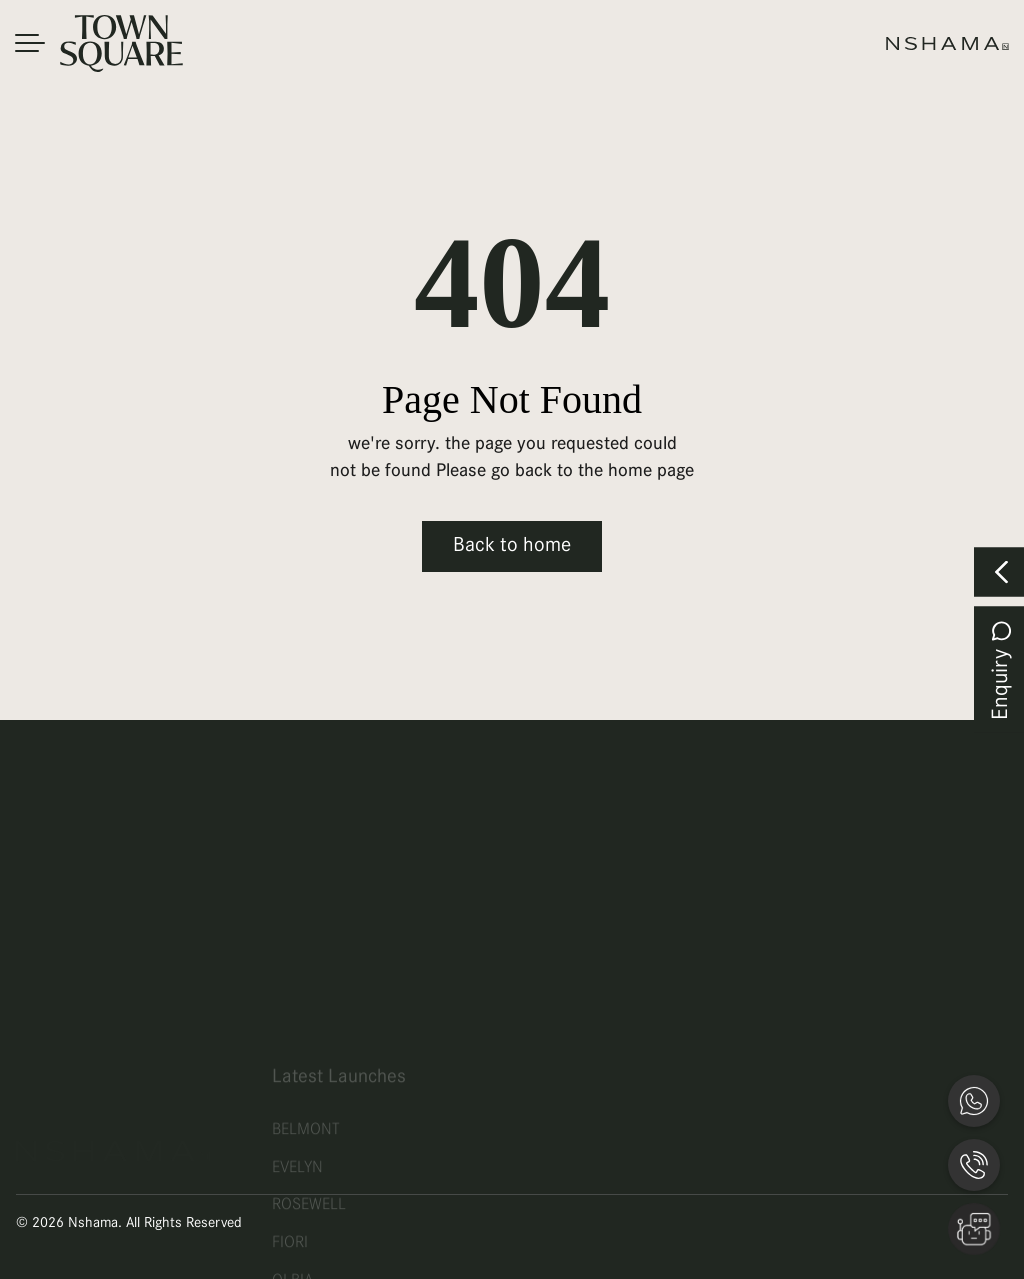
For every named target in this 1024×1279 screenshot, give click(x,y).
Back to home (512, 546)
